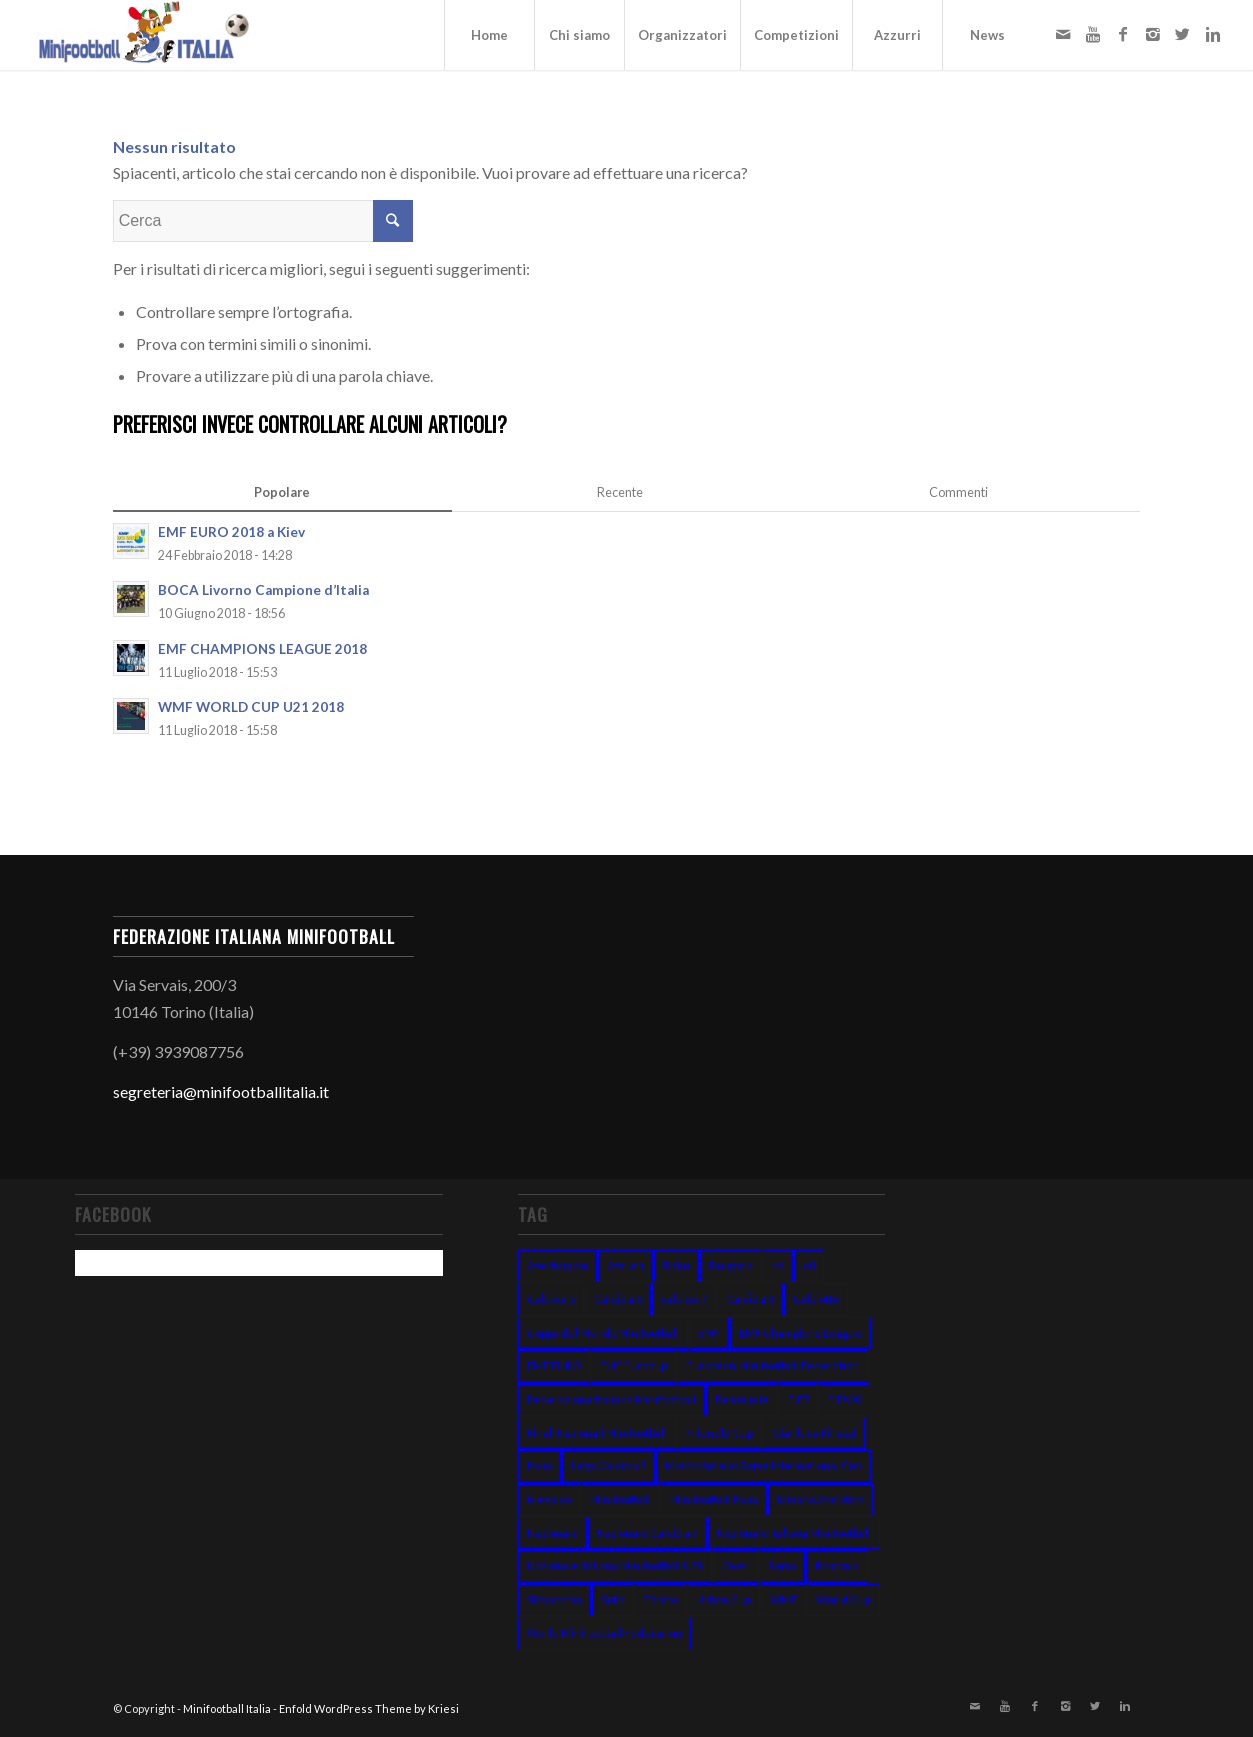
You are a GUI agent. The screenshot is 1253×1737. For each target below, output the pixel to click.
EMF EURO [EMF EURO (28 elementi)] (554, 1365)
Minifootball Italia (227, 1708)
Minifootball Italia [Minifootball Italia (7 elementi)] (714, 1499)
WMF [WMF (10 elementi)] (783, 1599)
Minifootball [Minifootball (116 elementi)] (620, 1499)
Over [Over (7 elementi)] (735, 1565)
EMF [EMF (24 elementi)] (709, 1332)
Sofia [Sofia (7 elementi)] (613, 1599)
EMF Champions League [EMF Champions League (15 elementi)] (800, 1332)
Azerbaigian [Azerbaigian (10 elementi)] (557, 1265)
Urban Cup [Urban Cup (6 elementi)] (723, 1599)
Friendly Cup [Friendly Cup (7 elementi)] (719, 1432)
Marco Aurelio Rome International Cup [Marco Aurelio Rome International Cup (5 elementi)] (763, 1465)
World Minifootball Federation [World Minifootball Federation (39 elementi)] (604, 1632)
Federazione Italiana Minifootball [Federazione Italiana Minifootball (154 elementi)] (611, 1399)
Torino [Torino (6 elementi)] (660, 1599)
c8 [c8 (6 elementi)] (809, 1265)
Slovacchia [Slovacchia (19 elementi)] (554, 1599)
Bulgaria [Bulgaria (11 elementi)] (731, 1265)
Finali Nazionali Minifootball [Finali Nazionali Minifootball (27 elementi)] (597, 1432)
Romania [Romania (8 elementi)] (837, 1565)
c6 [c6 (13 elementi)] (778, 1265)
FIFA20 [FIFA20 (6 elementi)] (844, 1399)
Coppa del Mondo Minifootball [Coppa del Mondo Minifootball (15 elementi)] (603, 1332)
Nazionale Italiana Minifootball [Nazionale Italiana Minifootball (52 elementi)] (794, 1532)
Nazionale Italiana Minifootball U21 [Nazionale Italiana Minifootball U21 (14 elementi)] (615, 1565)
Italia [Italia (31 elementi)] (539, 1465)
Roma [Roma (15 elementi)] (782, 1565)
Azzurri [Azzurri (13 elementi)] (625, 1265)
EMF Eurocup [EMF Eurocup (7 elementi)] (633, 1365)
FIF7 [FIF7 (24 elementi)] (798, 1399)
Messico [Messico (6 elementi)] (549, 1499)
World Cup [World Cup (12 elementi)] (843, 1599)
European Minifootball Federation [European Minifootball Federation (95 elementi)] (772, 1365)
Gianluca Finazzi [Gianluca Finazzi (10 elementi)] (814, 1432)
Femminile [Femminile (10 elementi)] (742, 1399)
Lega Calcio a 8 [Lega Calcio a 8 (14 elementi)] (608, 1465)
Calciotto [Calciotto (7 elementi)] (816, 1298)
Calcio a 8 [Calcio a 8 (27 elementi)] (750, 1298)
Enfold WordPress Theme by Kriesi (369, 1708)
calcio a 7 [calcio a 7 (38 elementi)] (684, 1298)
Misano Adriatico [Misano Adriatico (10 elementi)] (820, 1499)
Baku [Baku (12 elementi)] (676, 1265)
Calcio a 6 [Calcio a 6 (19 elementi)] (618, 1298)
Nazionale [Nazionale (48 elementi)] (552, 1532)
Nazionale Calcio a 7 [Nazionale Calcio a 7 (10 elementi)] (647, 1532)
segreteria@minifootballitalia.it (221, 1091)
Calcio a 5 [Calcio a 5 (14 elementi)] (551, 1298)
